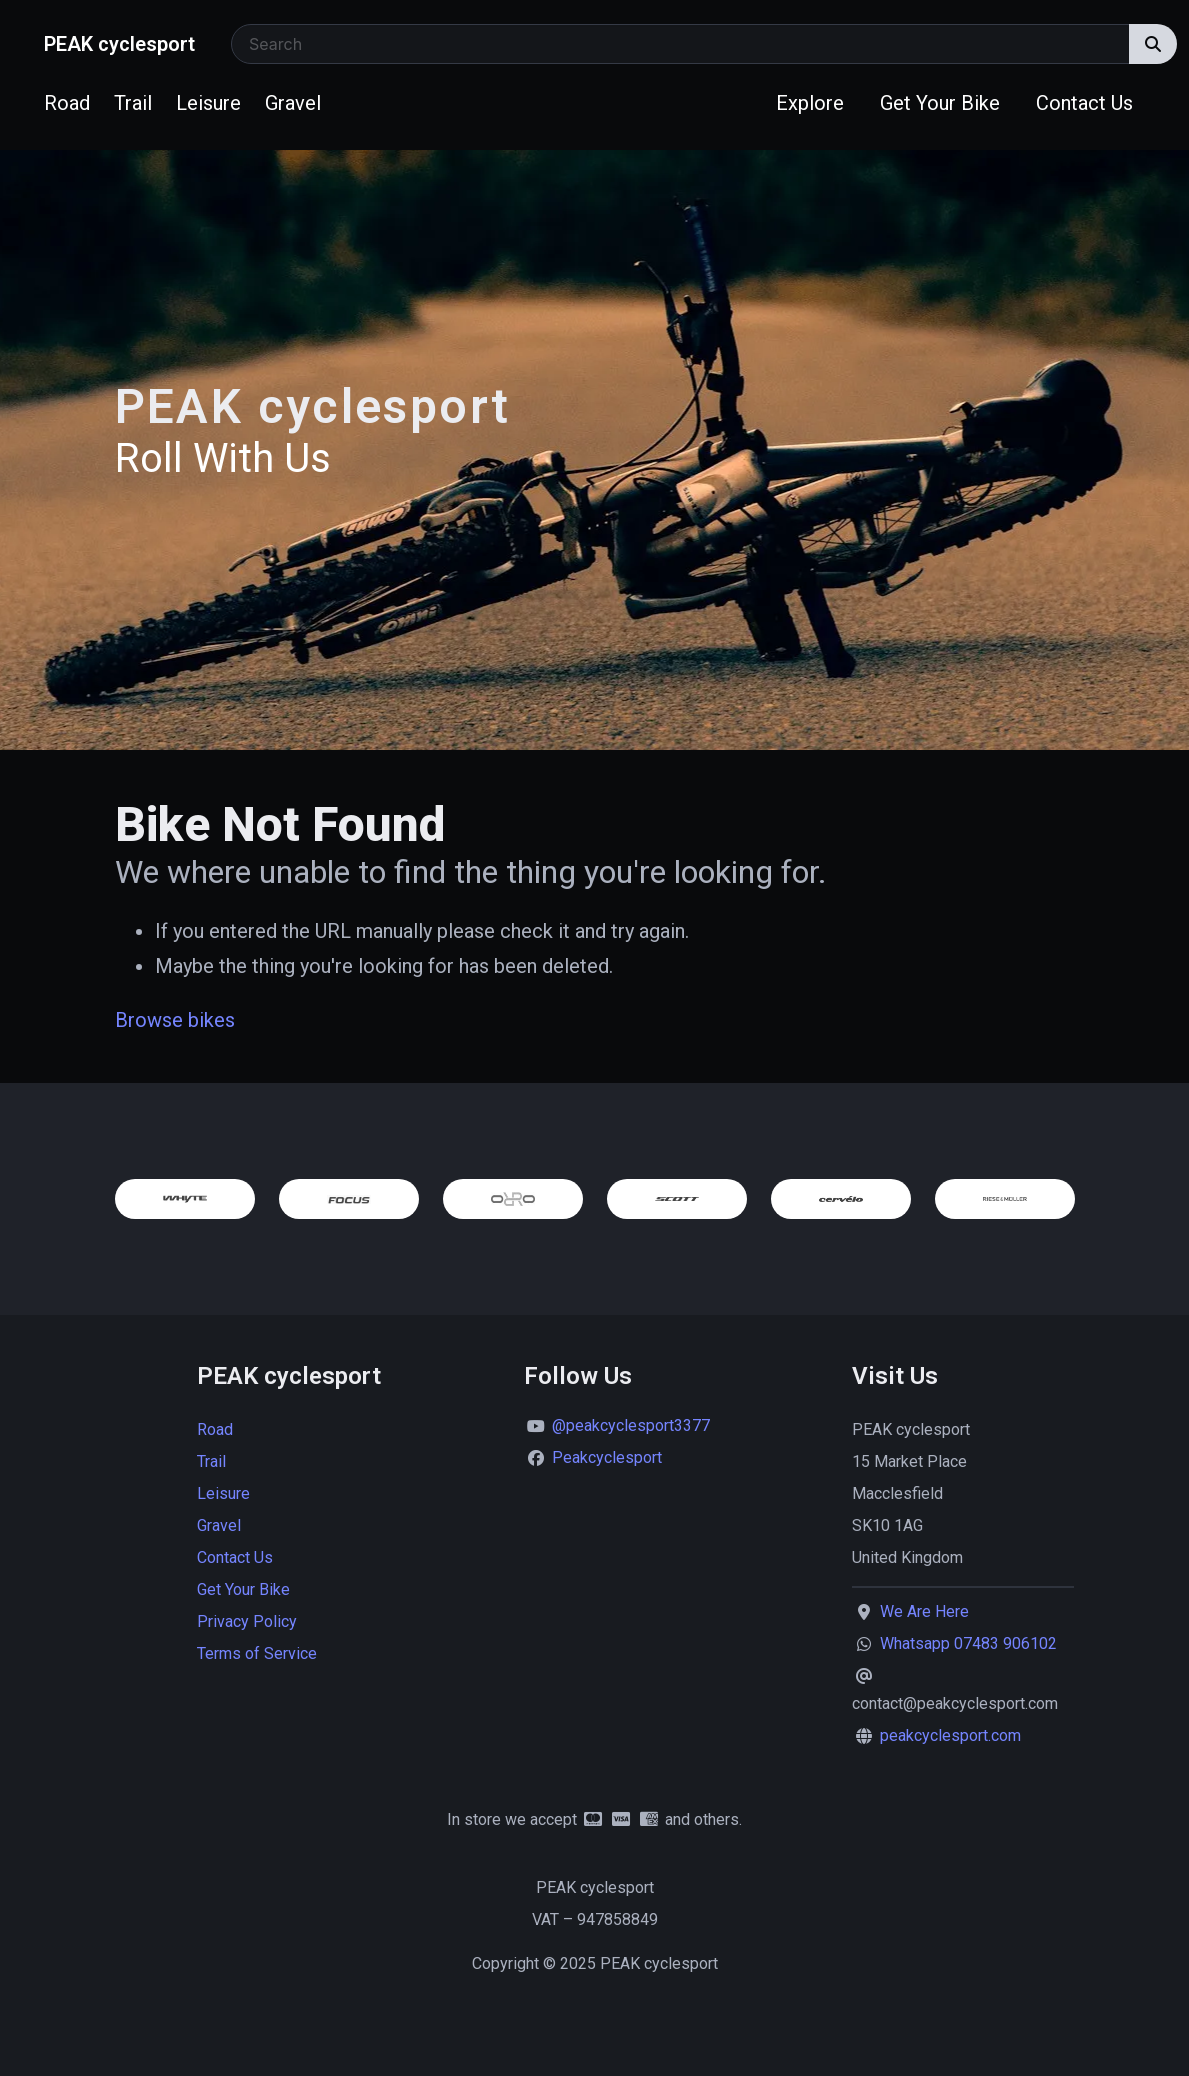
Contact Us (1084, 103)
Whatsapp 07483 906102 (968, 1643)
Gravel (293, 103)
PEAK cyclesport (119, 44)
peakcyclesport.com (950, 1735)
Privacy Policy (247, 1621)
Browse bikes (175, 1020)
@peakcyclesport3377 (631, 1425)
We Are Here (924, 1611)
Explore (810, 103)
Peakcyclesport (607, 1457)
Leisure (208, 103)
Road (67, 103)
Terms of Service (257, 1653)
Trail (133, 103)
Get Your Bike (940, 103)
